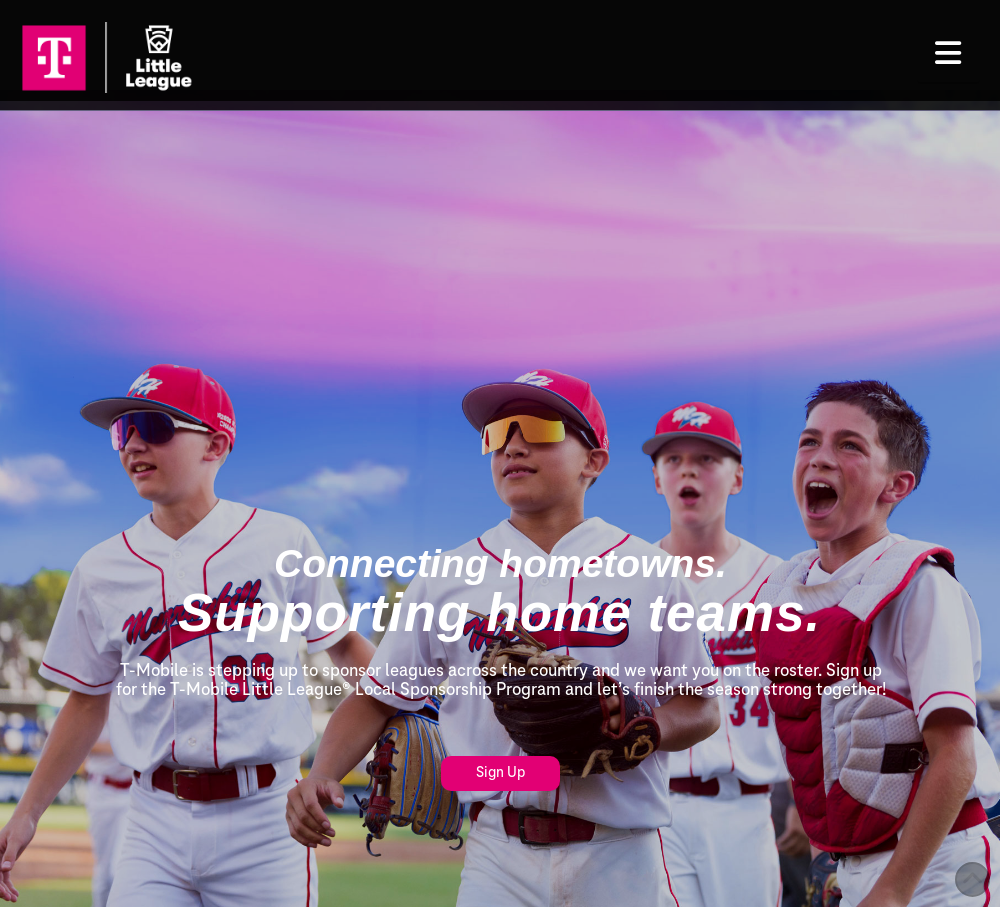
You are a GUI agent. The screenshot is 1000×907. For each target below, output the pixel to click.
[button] (949, 53)
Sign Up (500, 773)
